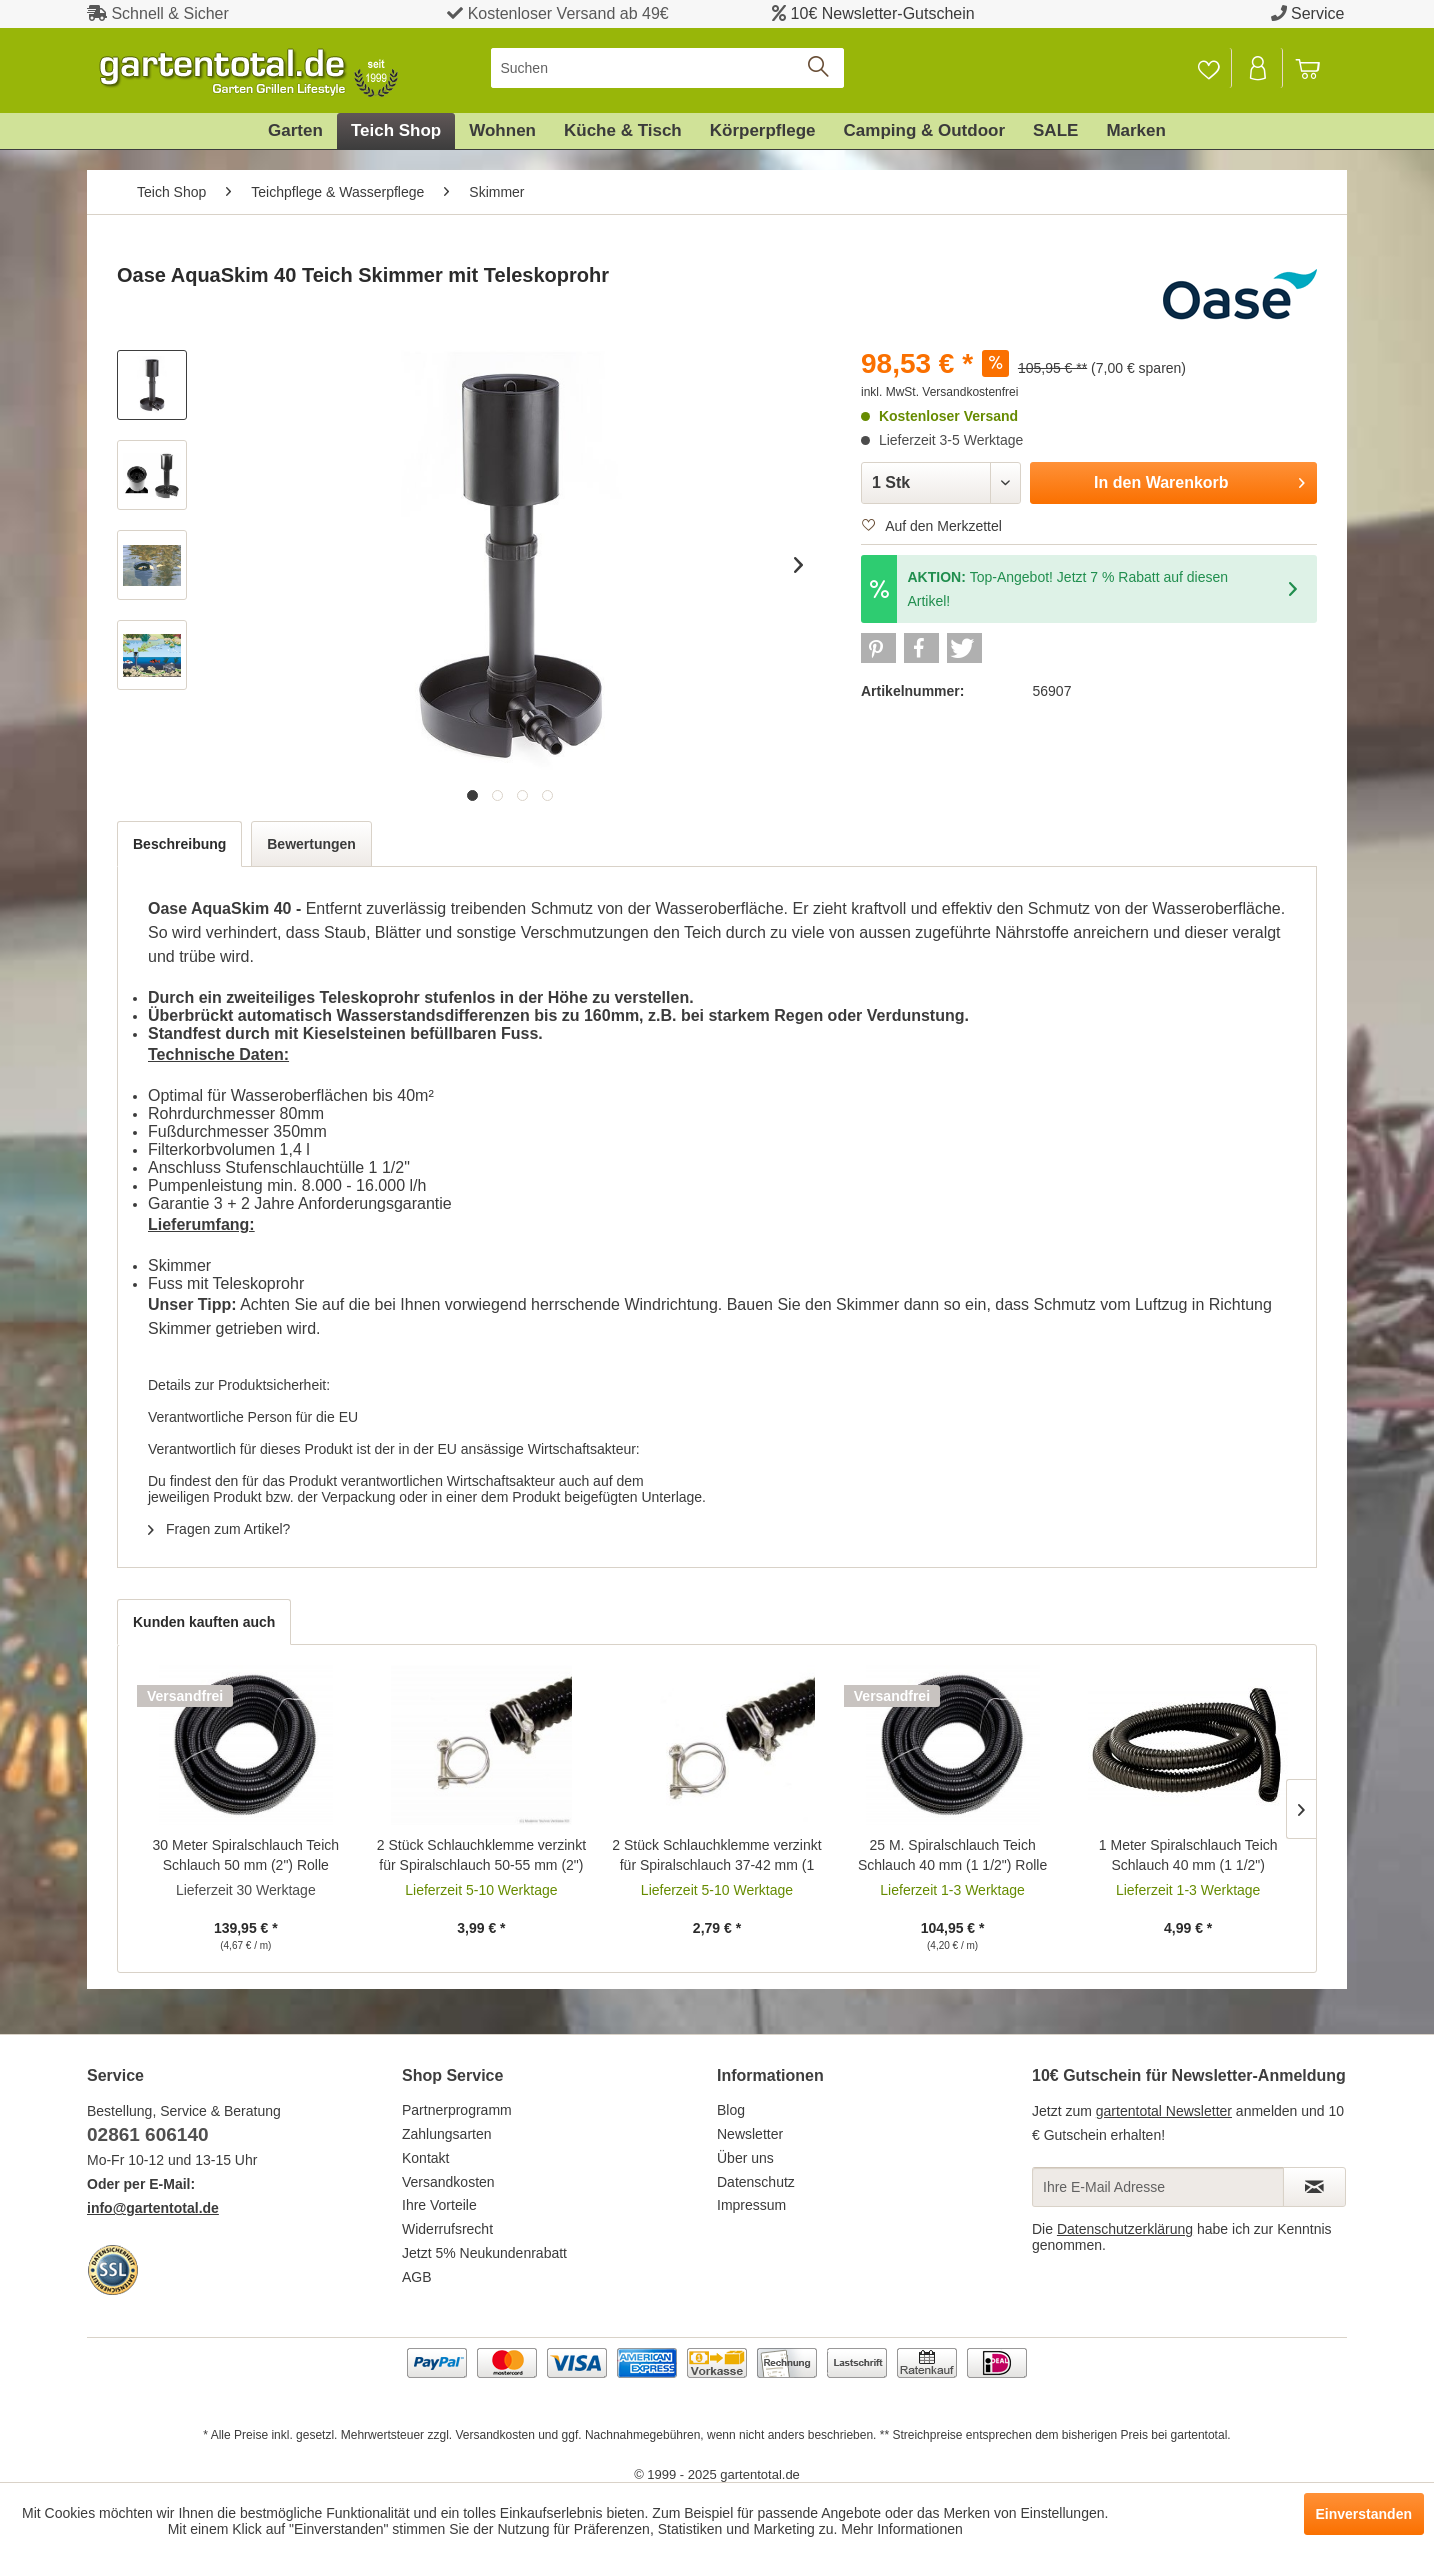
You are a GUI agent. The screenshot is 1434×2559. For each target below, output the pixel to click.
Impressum (751, 2205)
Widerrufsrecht (447, 2229)
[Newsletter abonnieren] (1314, 2187)
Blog (731, 2110)
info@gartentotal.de (153, 2208)
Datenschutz (756, 2182)
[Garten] (295, 131)
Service (1317, 13)
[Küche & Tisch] (623, 131)
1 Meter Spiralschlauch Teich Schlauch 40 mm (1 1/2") (1188, 1855)
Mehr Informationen (901, 2529)
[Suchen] (667, 68)
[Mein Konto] (1259, 68)
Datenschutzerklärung (1125, 2229)
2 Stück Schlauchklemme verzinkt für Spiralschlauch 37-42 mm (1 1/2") (716, 1856)
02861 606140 (148, 2134)
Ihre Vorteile (439, 2205)
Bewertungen (311, 844)
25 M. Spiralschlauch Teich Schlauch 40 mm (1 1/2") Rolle (952, 1855)
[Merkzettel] (1208, 68)
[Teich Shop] (396, 131)
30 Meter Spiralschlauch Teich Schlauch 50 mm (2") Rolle (246, 1855)
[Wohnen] (502, 131)
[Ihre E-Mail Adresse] (1158, 2187)
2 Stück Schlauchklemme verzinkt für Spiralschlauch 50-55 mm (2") (481, 1855)
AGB (417, 2277)
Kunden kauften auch (204, 1622)
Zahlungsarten (447, 2134)
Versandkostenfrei (970, 392)
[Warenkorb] (1317, 68)
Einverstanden (1364, 2514)
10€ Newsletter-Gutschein (883, 13)
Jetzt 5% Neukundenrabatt (484, 2253)
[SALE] (1055, 131)
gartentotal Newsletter (1164, 2111)
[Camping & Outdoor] (924, 131)
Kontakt (425, 2158)
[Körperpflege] (763, 131)
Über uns (745, 2158)
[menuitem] (667, 68)
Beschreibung (179, 844)
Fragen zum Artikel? (219, 1529)
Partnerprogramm (457, 2110)
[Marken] (1136, 131)
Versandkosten (448, 2182)
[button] (878, 648)
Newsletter (750, 2134)
